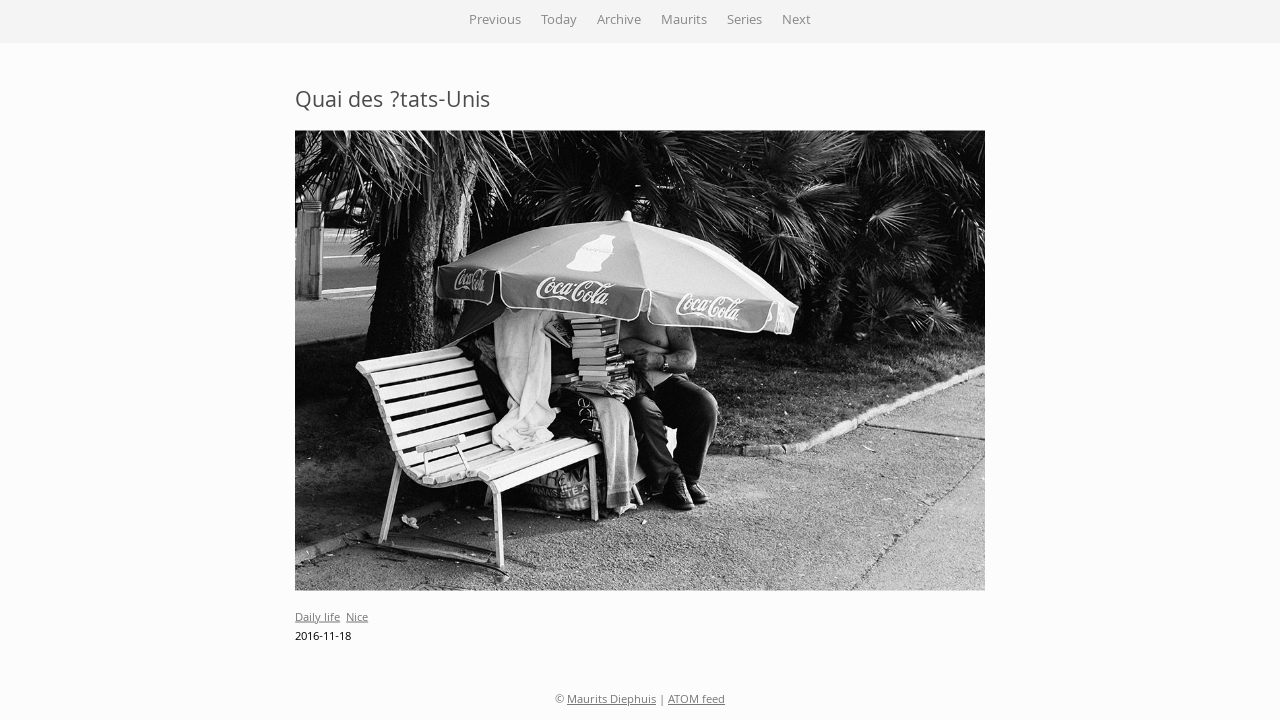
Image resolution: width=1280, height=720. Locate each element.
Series (744, 21)
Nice (357, 617)
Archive (619, 21)
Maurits (684, 21)
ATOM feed (696, 700)
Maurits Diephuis (611, 700)
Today (559, 21)
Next (796, 21)
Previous (495, 21)
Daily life (317, 617)
